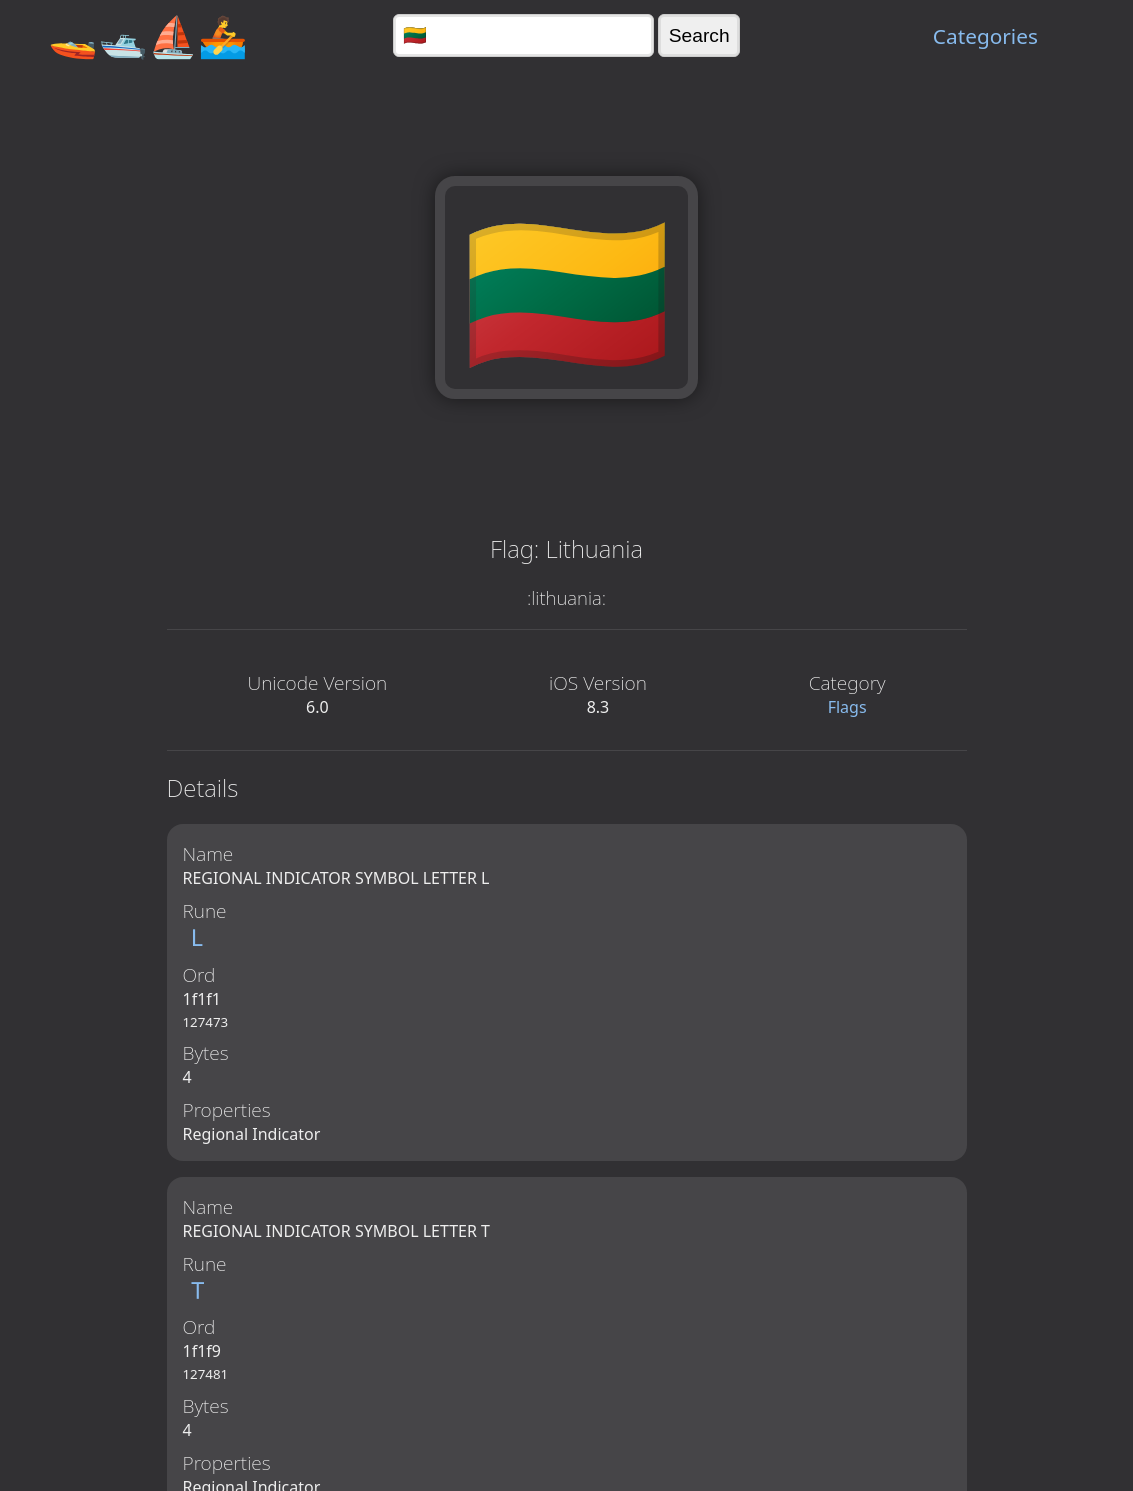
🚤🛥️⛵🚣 (148, 35)
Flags (847, 707)
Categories (985, 36)
